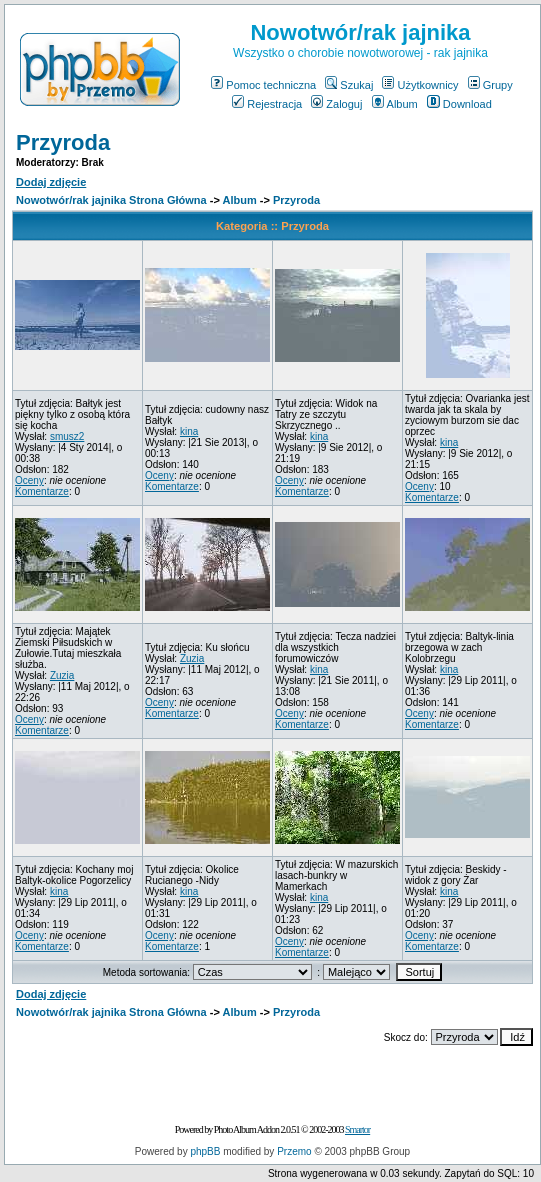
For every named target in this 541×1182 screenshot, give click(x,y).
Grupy (490, 85)
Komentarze (42, 491)
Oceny (29, 480)
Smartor (357, 1129)
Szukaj (349, 85)
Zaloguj (336, 104)
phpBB (205, 1151)
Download (459, 104)
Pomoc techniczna (263, 85)
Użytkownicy (420, 85)
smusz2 (67, 436)
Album (395, 104)
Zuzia (62, 675)
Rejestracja (267, 104)
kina (189, 431)
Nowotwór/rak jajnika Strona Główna (111, 200)
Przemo (294, 1151)
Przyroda (63, 142)
